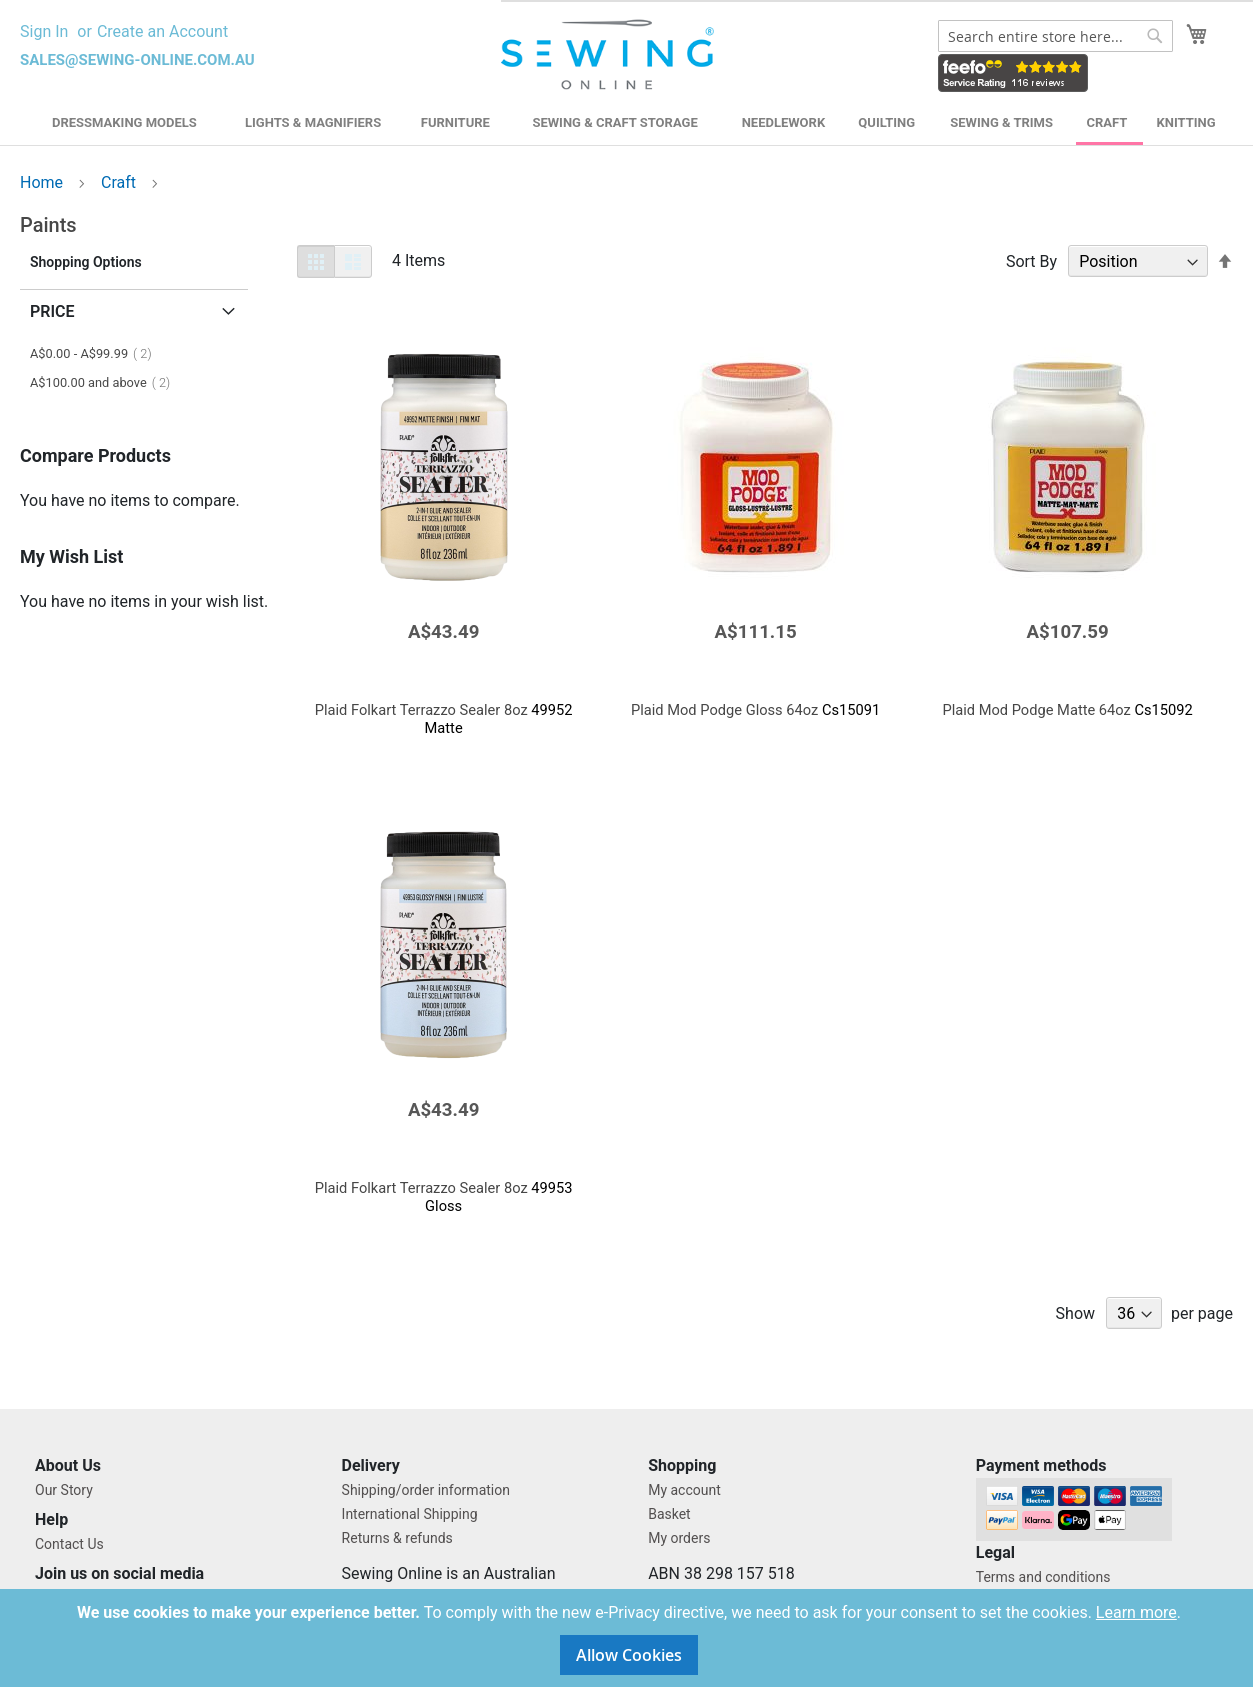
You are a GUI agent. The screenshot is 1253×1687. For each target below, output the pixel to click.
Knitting (1185, 122)
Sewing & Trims (1001, 122)
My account (684, 1490)
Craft (1107, 122)
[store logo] (610, 55)
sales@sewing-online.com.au (137, 60)
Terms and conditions (1043, 1577)
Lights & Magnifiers (313, 122)
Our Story (64, 1490)
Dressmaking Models (124, 122)
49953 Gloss (444, 1197)
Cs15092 (1067, 710)
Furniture (455, 122)
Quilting (886, 122)
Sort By (1031, 261)
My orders (679, 1538)
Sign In (44, 31)
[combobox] (1055, 36)
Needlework (784, 122)
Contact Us (69, 1544)
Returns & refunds (397, 1538)
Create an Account (162, 31)
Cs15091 (755, 710)
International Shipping (410, 1514)
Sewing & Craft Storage (614, 122)
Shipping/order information (426, 1490)
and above (106, 382)
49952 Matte (444, 719)
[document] (629, 1638)
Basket (669, 1514)
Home (43, 182)
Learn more (1136, 1612)
